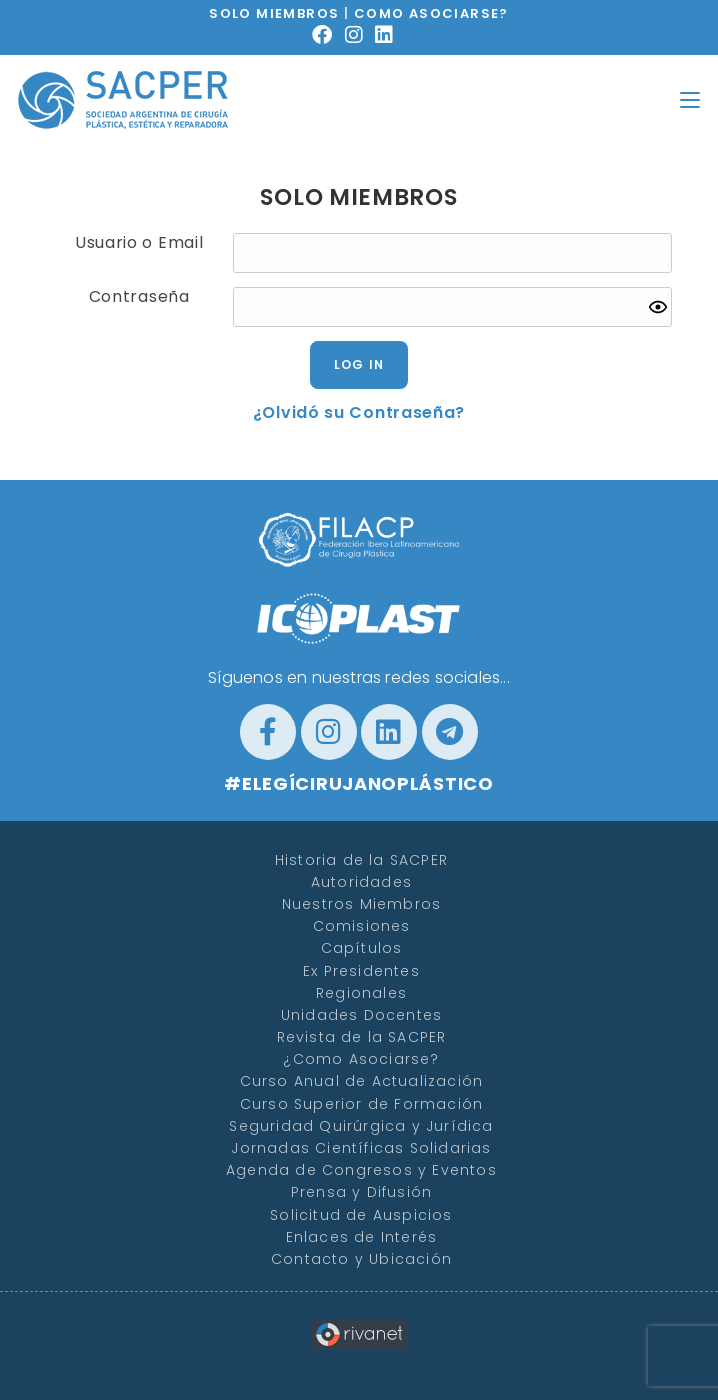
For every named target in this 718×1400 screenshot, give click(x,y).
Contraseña (139, 297)
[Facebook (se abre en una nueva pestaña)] (328, 35)
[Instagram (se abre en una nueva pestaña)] (360, 35)
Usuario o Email (139, 243)
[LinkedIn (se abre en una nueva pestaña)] (390, 35)
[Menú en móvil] (690, 99)
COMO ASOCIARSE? (431, 13)
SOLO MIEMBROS (274, 13)
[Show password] (658, 307)
